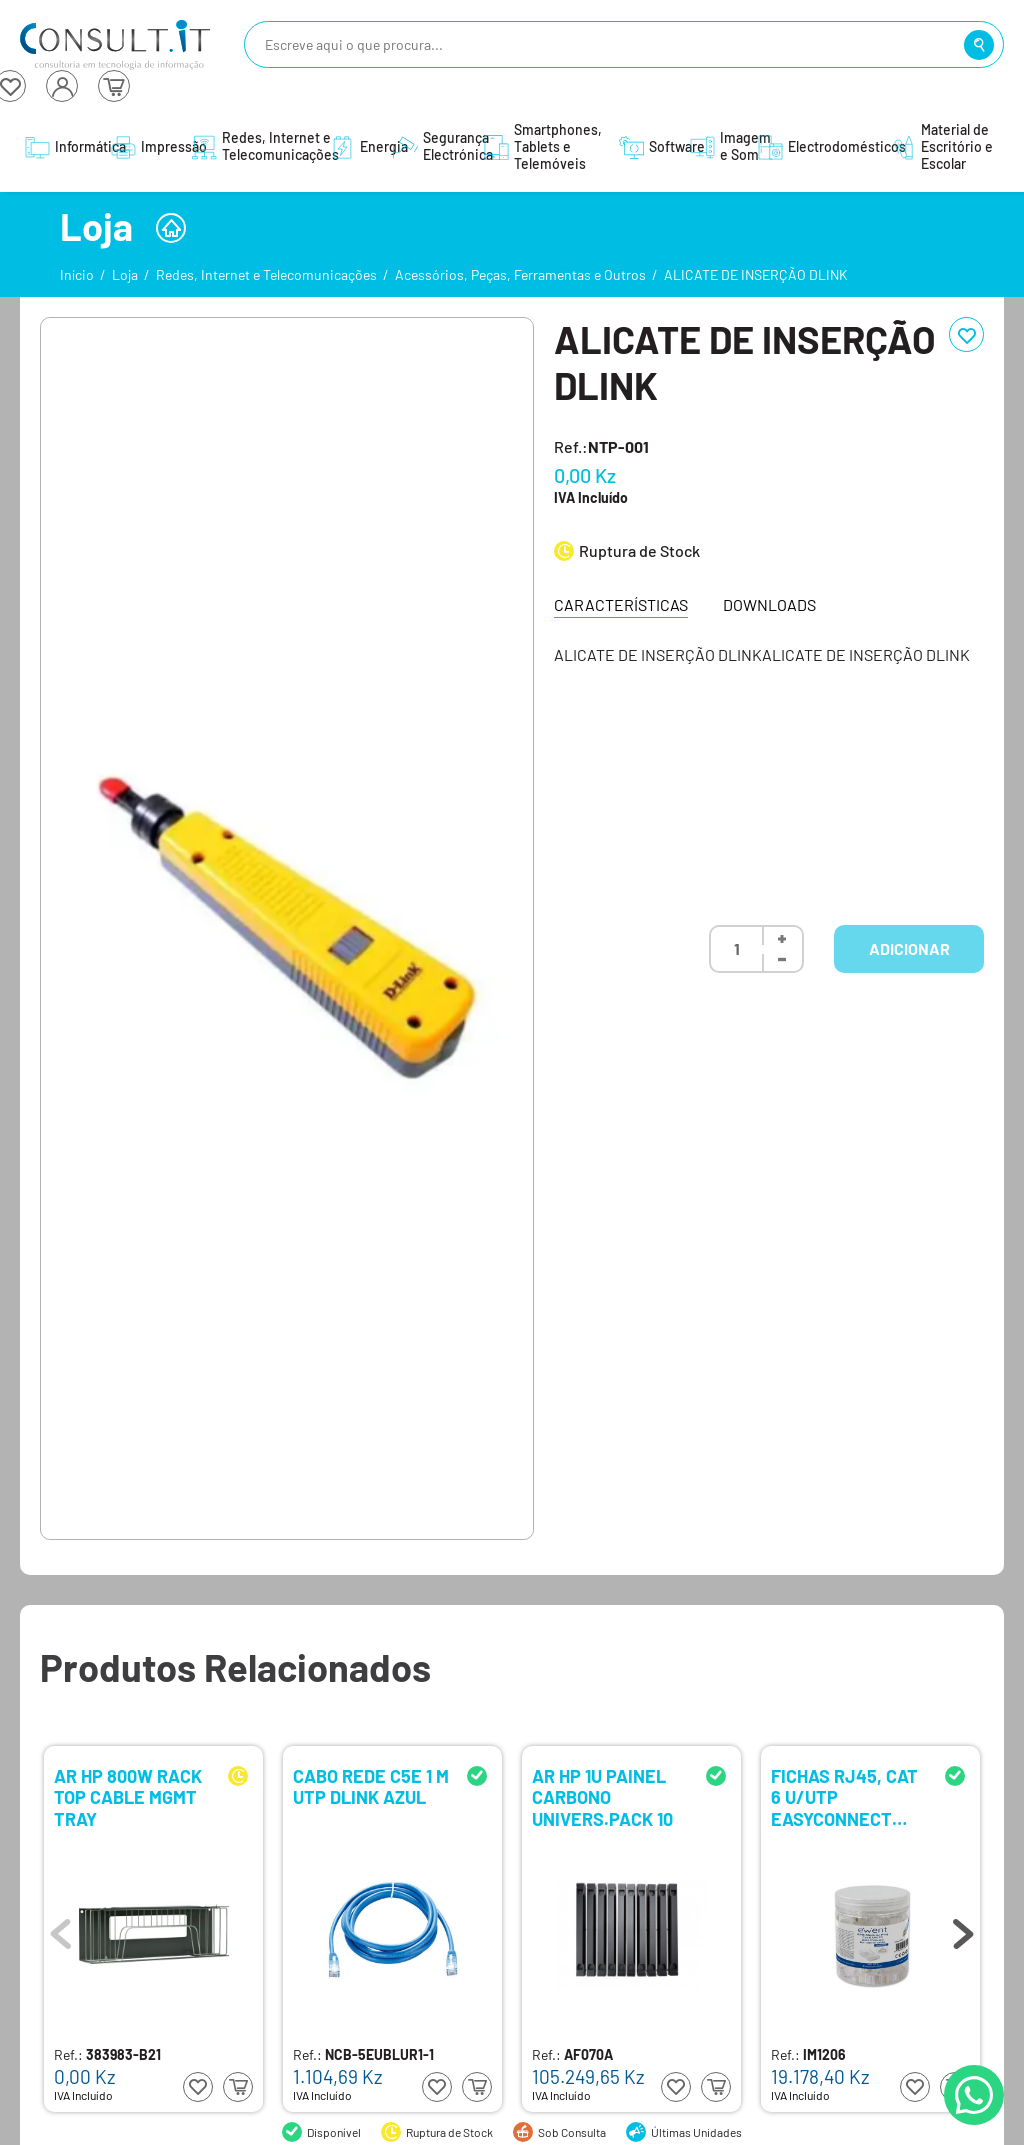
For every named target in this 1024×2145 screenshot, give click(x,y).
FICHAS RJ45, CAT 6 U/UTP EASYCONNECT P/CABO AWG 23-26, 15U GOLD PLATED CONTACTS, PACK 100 (844, 1796)
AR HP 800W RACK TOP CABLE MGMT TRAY (128, 1796)
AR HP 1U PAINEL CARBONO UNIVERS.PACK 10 (602, 1796)
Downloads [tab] (769, 604)
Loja (125, 274)
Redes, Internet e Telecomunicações (266, 274)
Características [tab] (621, 604)
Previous (61, 1929)
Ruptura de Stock (639, 550)
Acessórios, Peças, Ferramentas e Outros (520, 274)
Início (77, 274)
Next (963, 1929)
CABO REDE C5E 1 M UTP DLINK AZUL (371, 1787)
